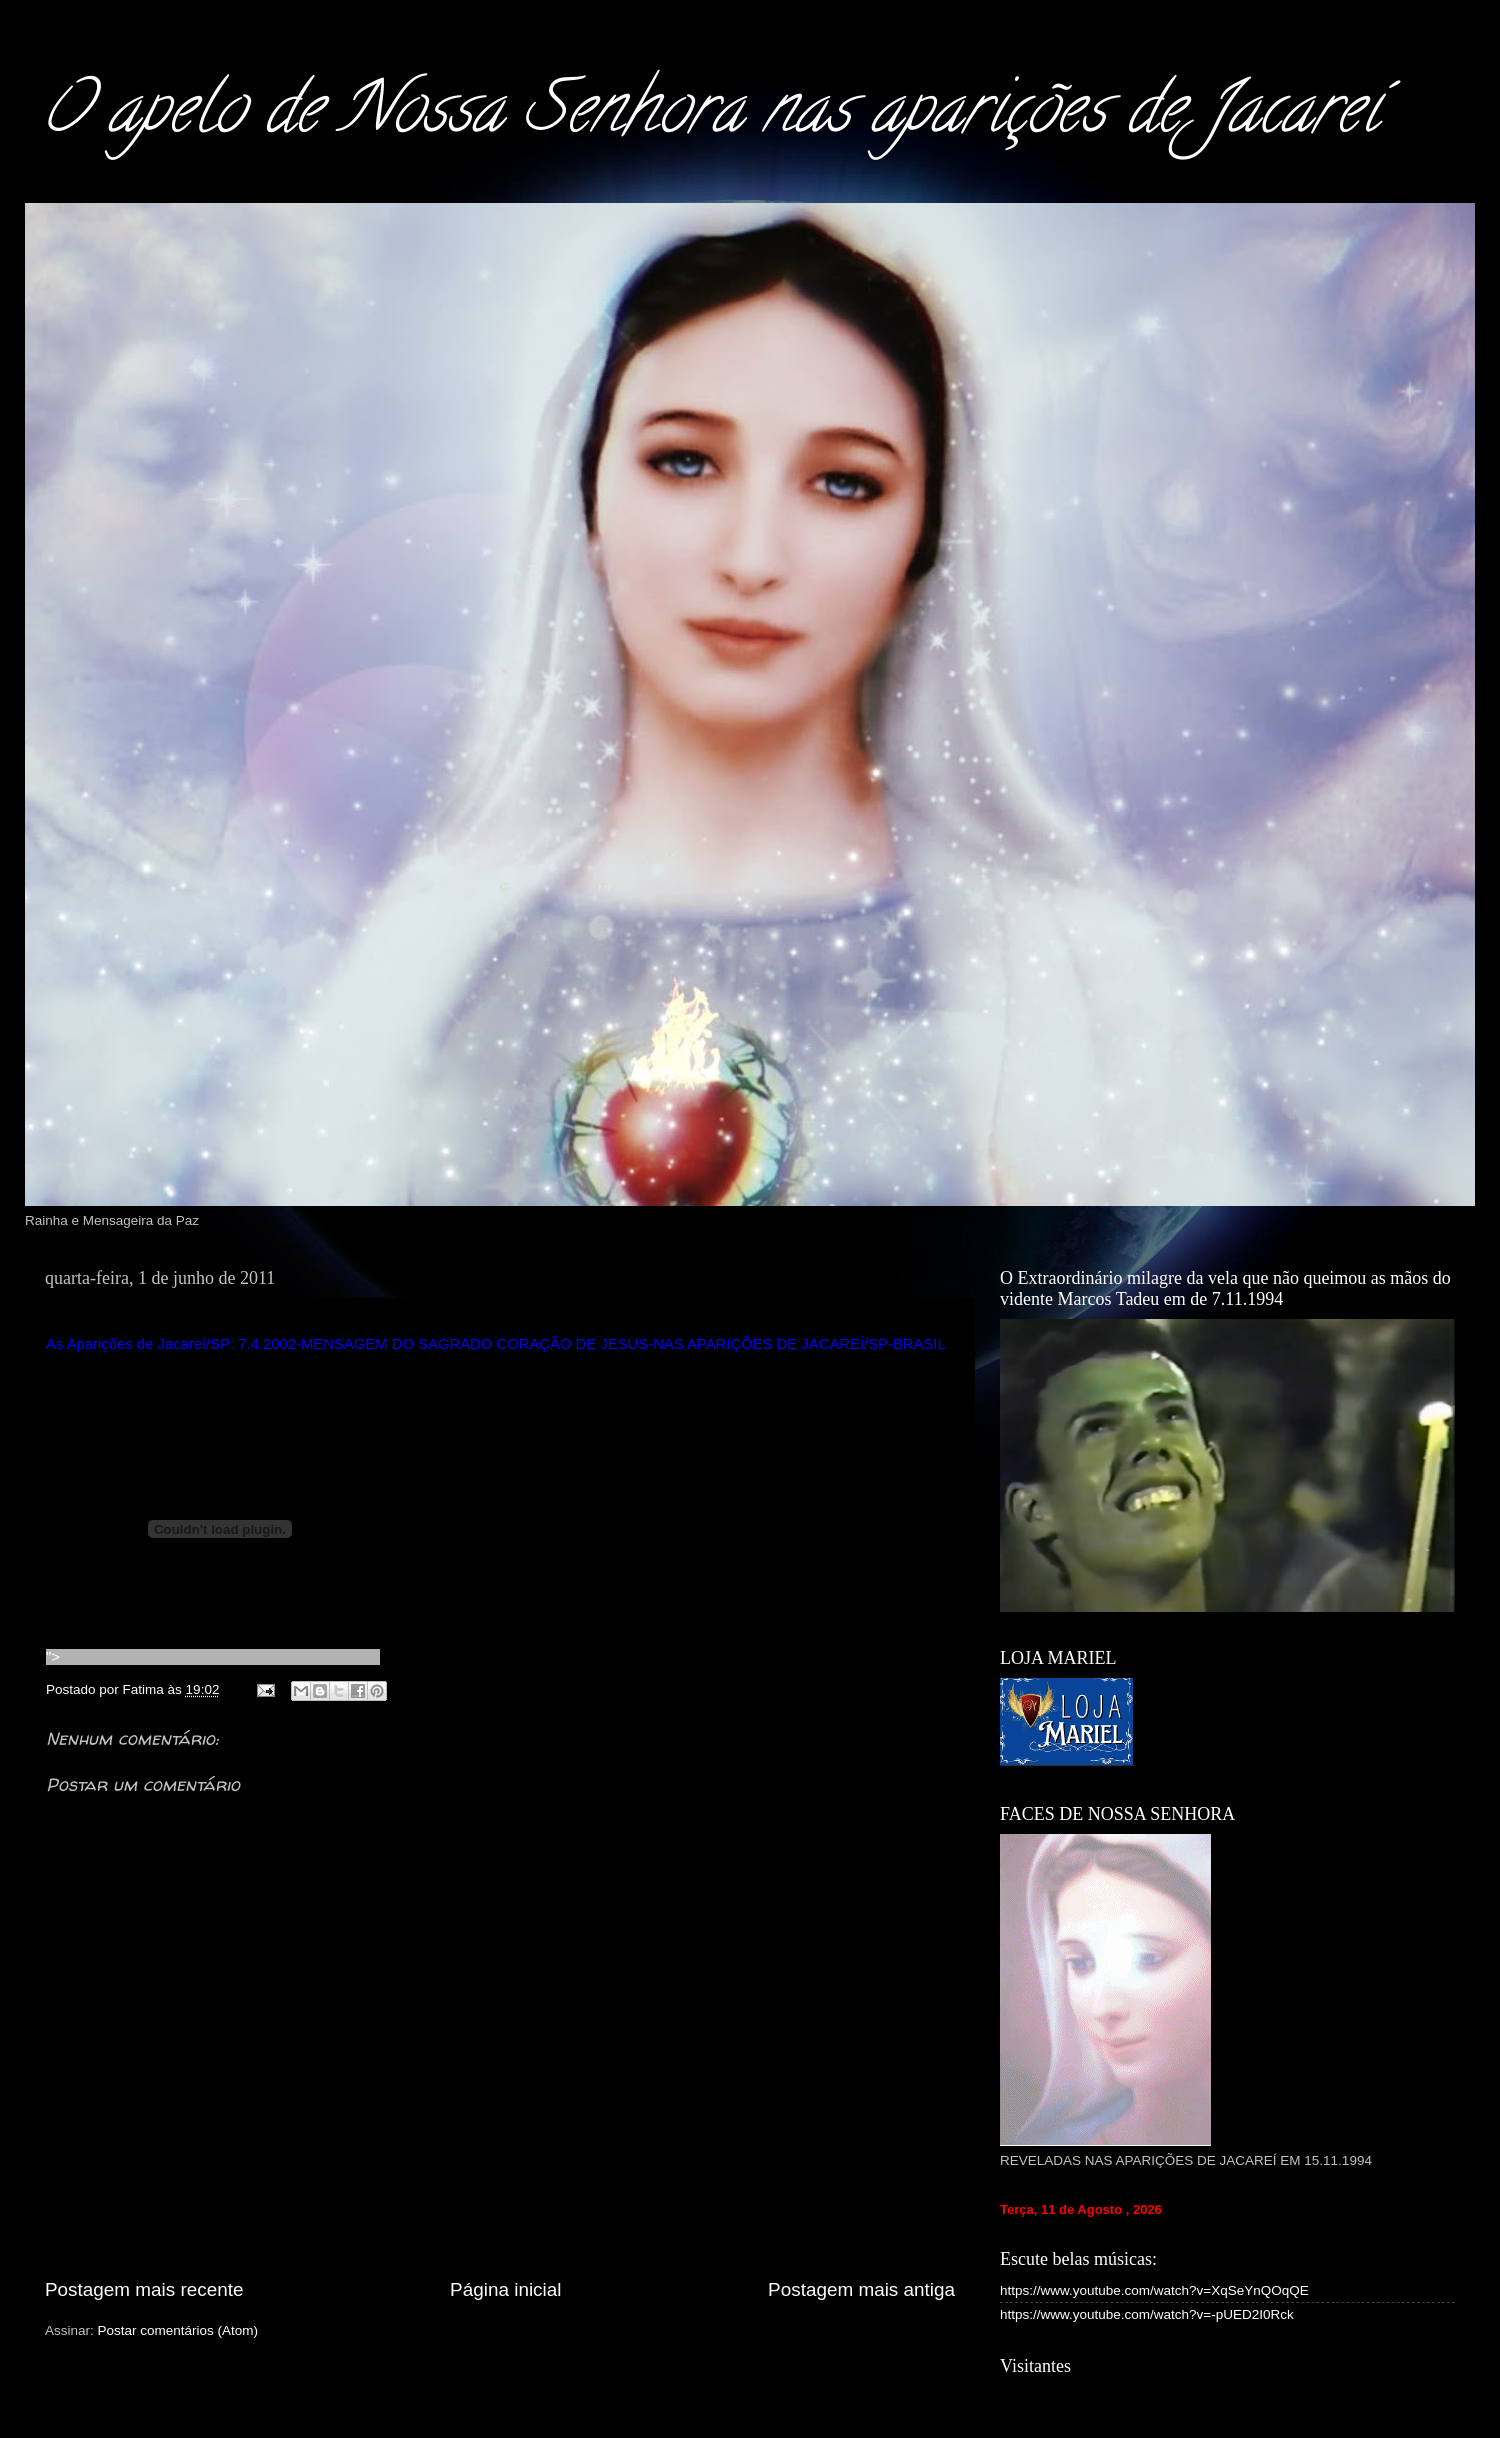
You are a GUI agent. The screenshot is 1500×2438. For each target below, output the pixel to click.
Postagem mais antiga (861, 2289)
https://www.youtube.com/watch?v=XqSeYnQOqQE (1154, 2290)
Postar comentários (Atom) (178, 2330)
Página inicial (505, 2289)
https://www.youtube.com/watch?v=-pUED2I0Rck (1147, 2314)
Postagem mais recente (144, 2289)
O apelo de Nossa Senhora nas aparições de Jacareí (709, 116)
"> (213, 1657)
